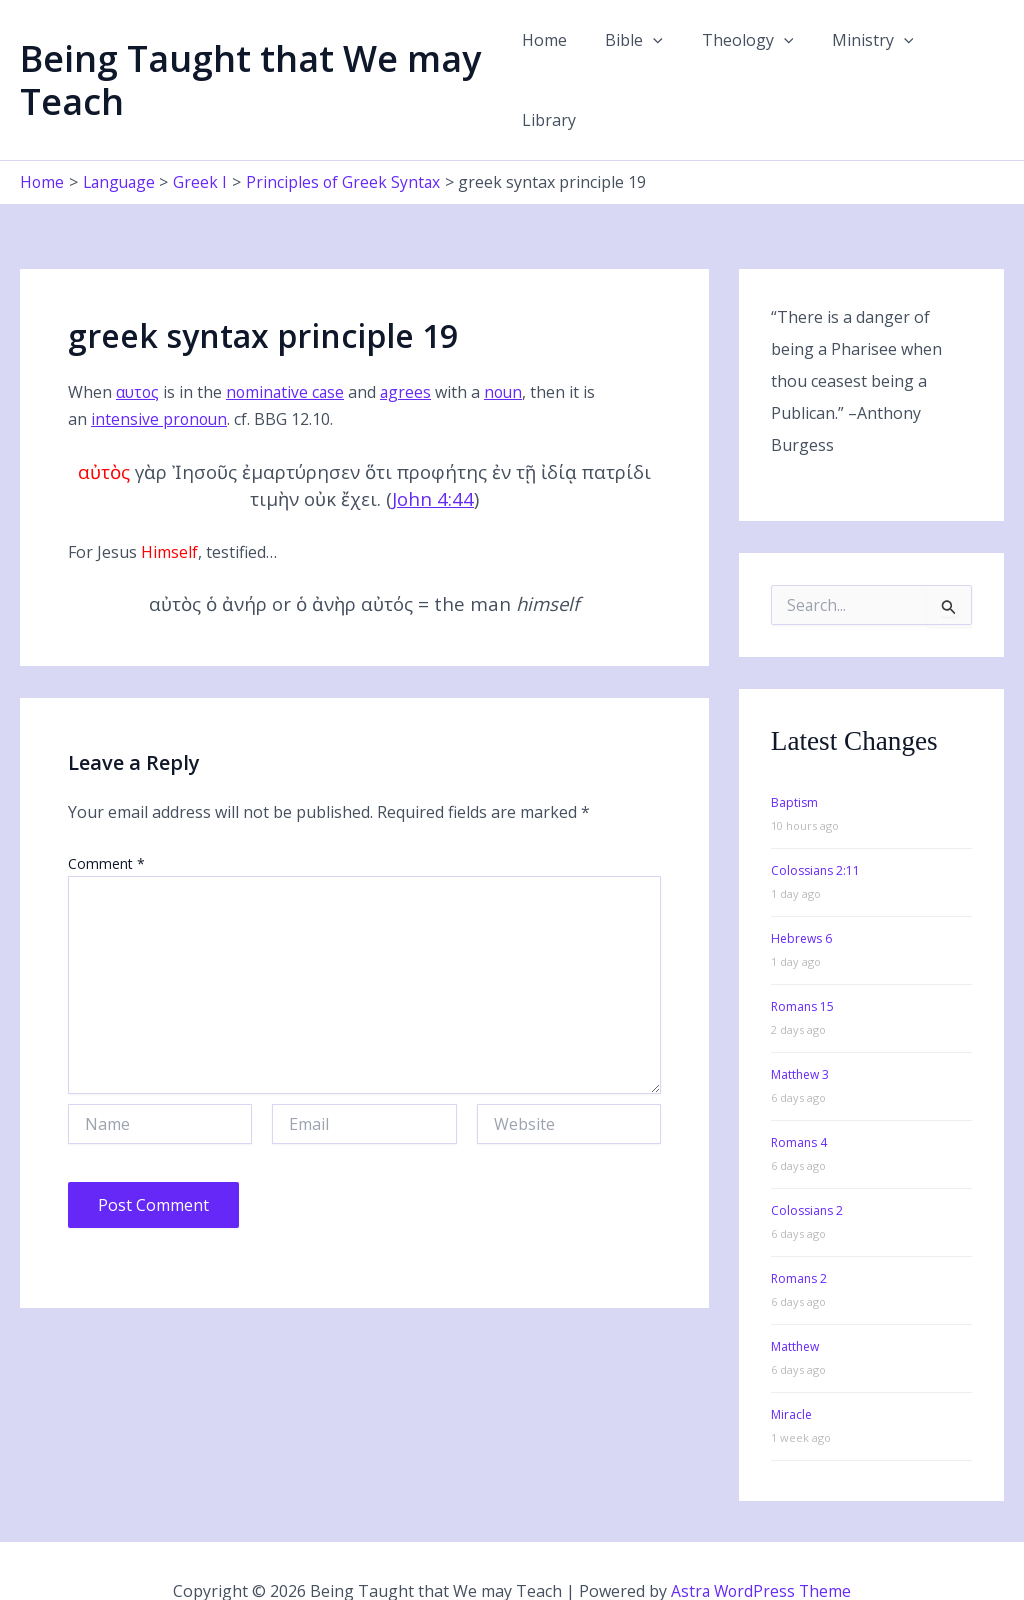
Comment (106, 820)
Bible (636, 59)
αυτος (138, 350)
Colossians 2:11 (815, 828)
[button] (655, 59)
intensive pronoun (160, 377)
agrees (411, 350)
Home (552, 59)
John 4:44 (433, 455)
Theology (743, 59)
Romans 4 (799, 1100)
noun (510, 350)
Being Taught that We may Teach (250, 59)
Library (961, 59)
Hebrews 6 (801, 896)
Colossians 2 (807, 1168)
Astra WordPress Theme (761, 1550)
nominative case (288, 350)
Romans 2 (799, 1236)
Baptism (794, 760)
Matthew (795, 1304)
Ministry (861, 59)
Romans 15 (802, 964)
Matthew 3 (800, 1032)
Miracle (791, 1372)
